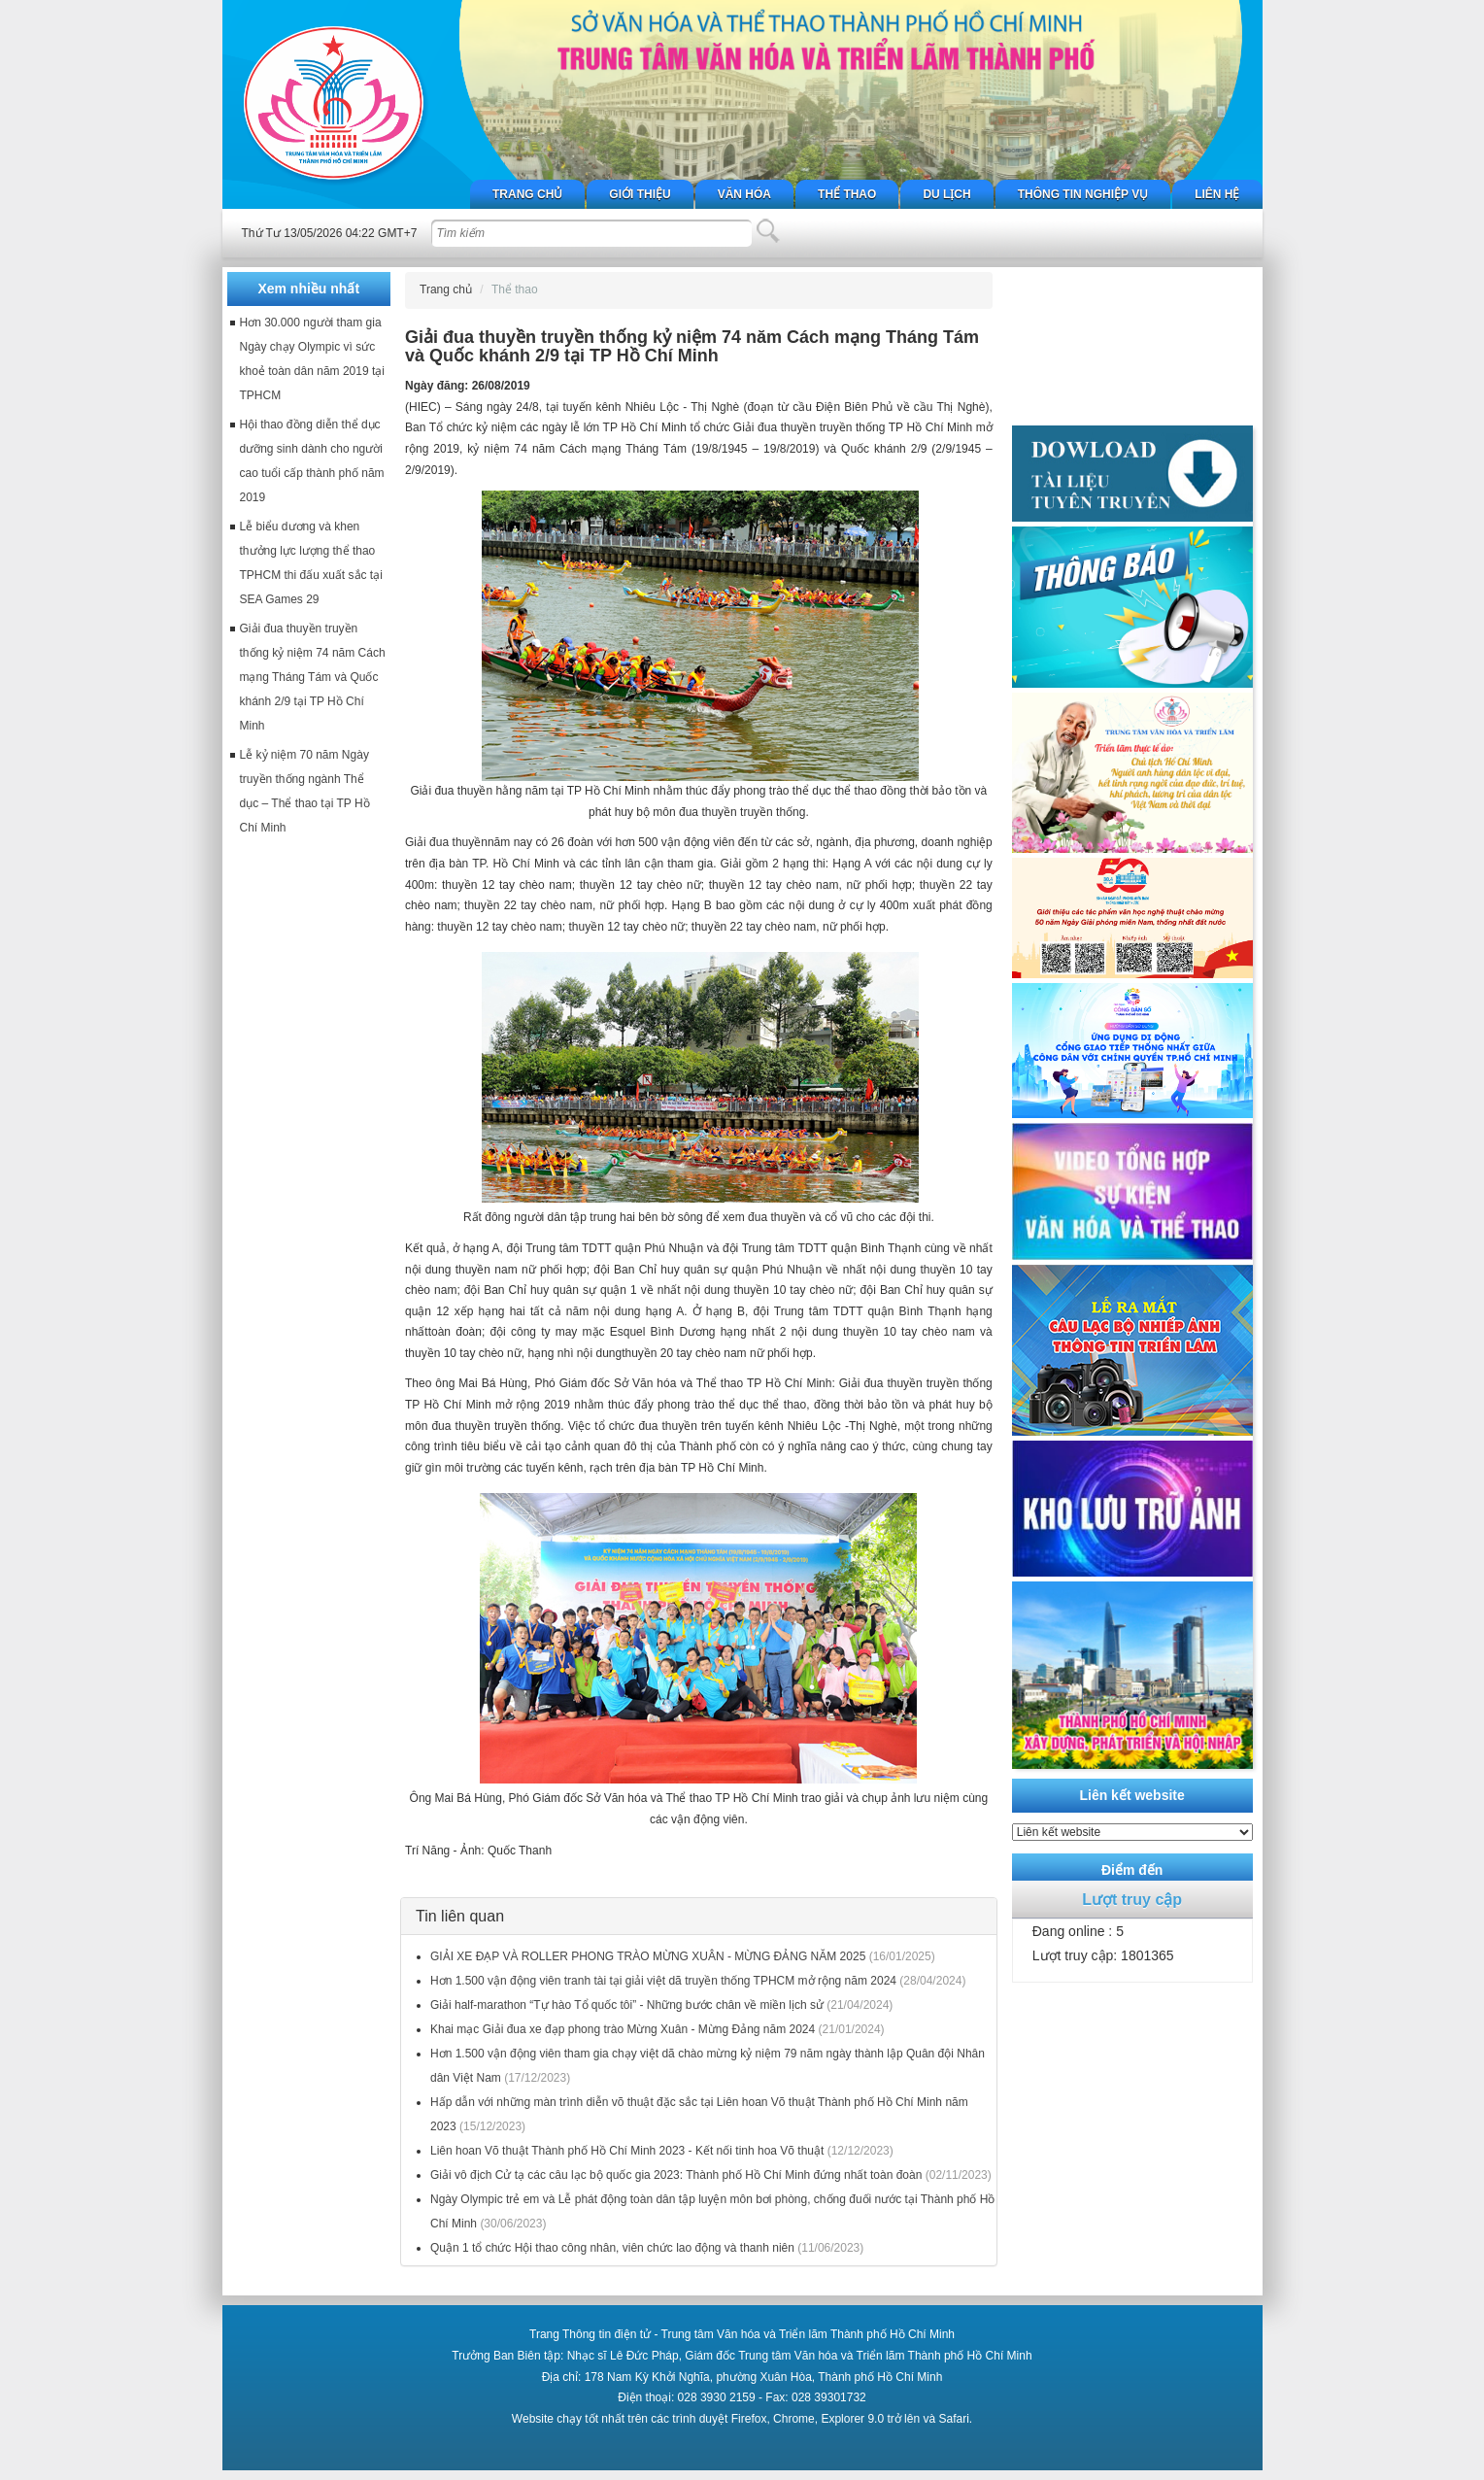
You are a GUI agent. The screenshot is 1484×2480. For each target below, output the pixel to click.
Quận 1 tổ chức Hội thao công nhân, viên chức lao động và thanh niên (612, 2248)
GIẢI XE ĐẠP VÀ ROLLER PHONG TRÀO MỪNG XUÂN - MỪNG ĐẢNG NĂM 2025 (647, 1956)
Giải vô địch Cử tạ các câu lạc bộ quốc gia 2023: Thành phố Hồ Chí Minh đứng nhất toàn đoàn (676, 2175)
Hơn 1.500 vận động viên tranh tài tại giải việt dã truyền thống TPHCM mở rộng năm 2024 (663, 1980)
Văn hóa (744, 194)
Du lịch (946, 194)
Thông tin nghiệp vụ (1083, 194)
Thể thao (847, 194)
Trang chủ (527, 194)
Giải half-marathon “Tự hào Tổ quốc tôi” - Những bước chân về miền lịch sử (627, 2005)
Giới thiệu (639, 194)
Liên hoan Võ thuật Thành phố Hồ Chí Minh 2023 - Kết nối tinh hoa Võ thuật (627, 2150)
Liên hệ (1217, 194)
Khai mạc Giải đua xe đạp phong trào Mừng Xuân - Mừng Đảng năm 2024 (622, 2029)
